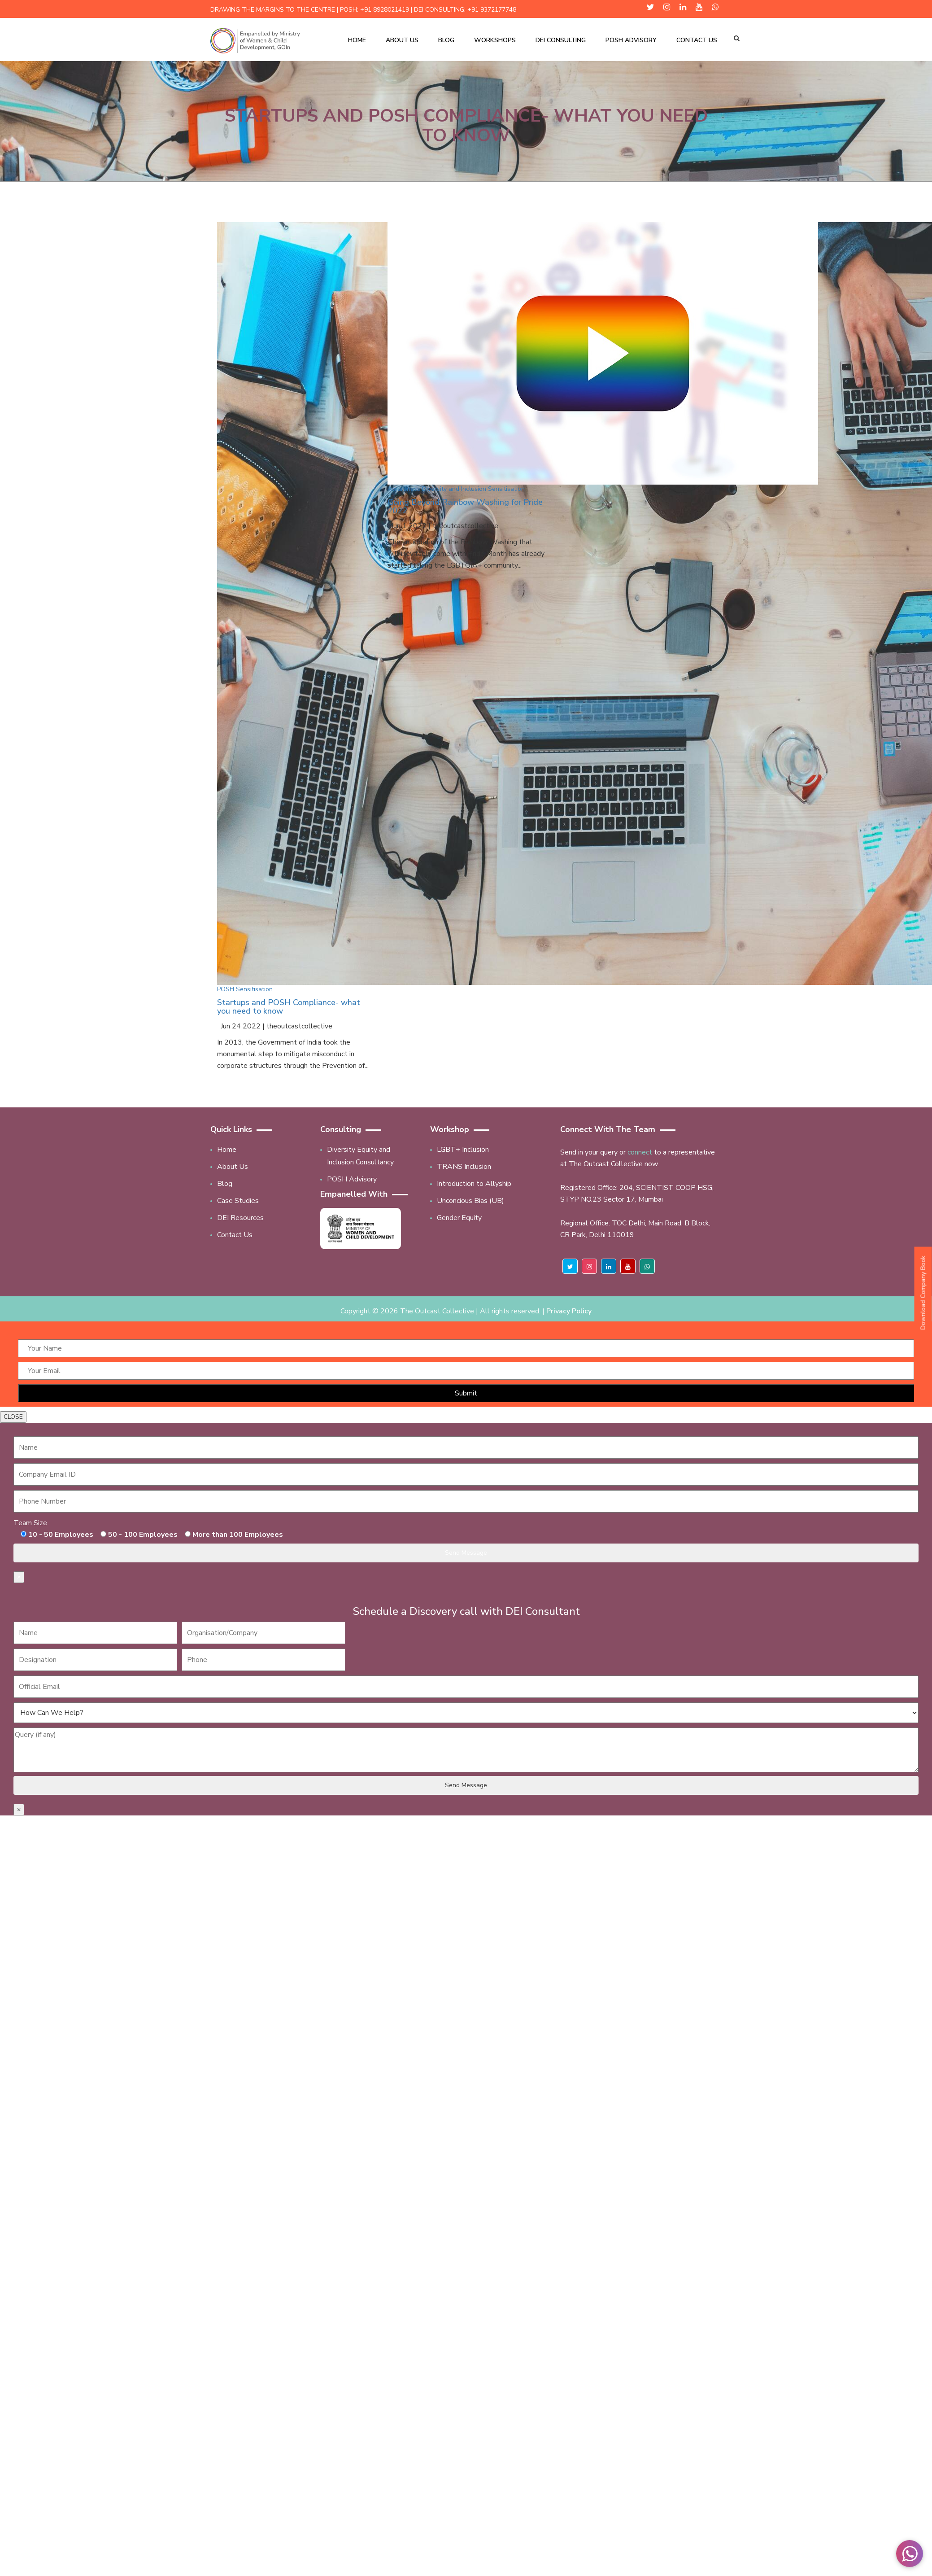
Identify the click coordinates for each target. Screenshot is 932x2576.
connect (639, 1152)
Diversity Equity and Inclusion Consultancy (360, 1156)
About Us (402, 40)
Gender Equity (459, 1218)
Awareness (404, 489)
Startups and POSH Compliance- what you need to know (288, 1007)
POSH (225, 989)
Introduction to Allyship (474, 1184)
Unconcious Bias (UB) (470, 1201)
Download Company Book (923, 1292)
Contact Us (696, 40)
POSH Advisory (631, 40)
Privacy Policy (569, 1311)
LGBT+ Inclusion (463, 1150)
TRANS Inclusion (464, 1167)
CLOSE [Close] (13, 1417)
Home (357, 40)
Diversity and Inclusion (454, 489)
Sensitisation (254, 989)
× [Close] (19, 1577)
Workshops (495, 40)
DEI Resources (240, 1218)
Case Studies (238, 1201)
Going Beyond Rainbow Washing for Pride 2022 (465, 506)
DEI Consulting (561, 40)
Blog (446, 40)
